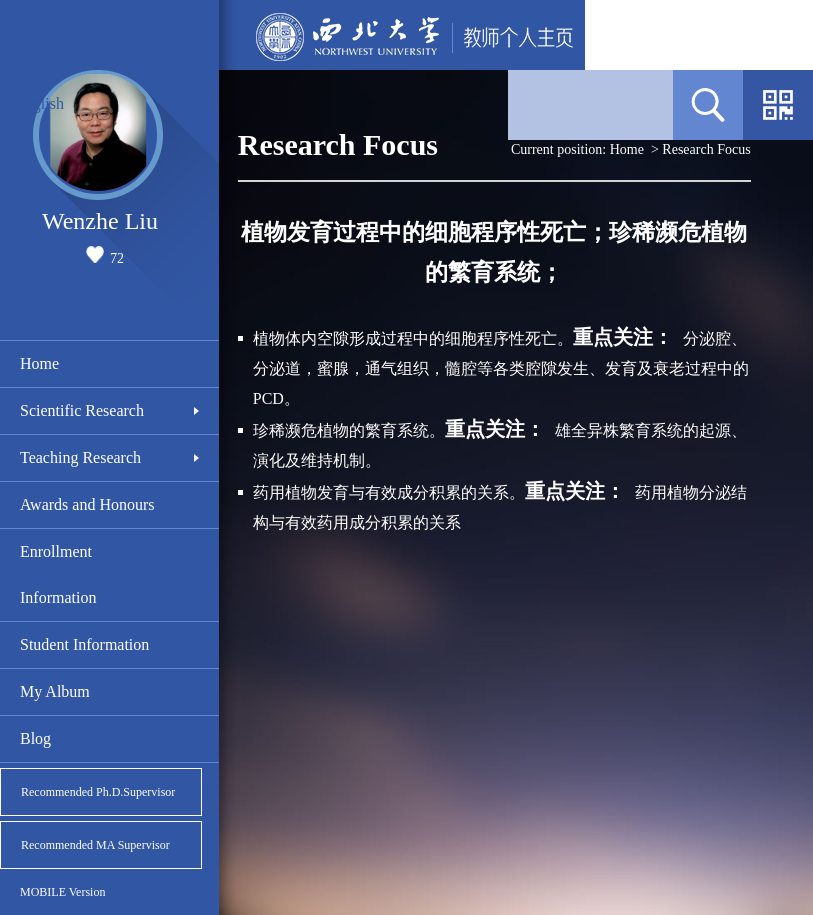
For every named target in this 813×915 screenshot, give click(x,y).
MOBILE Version (62, 892)
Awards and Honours (87, 504)
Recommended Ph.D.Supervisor (98, 792)
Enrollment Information (58, 574)
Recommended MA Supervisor (95, 845)
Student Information (84, 644)
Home (39, 363)
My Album (55, 691)
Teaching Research (80, 457)
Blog (35, 738)
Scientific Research (82, 410)
